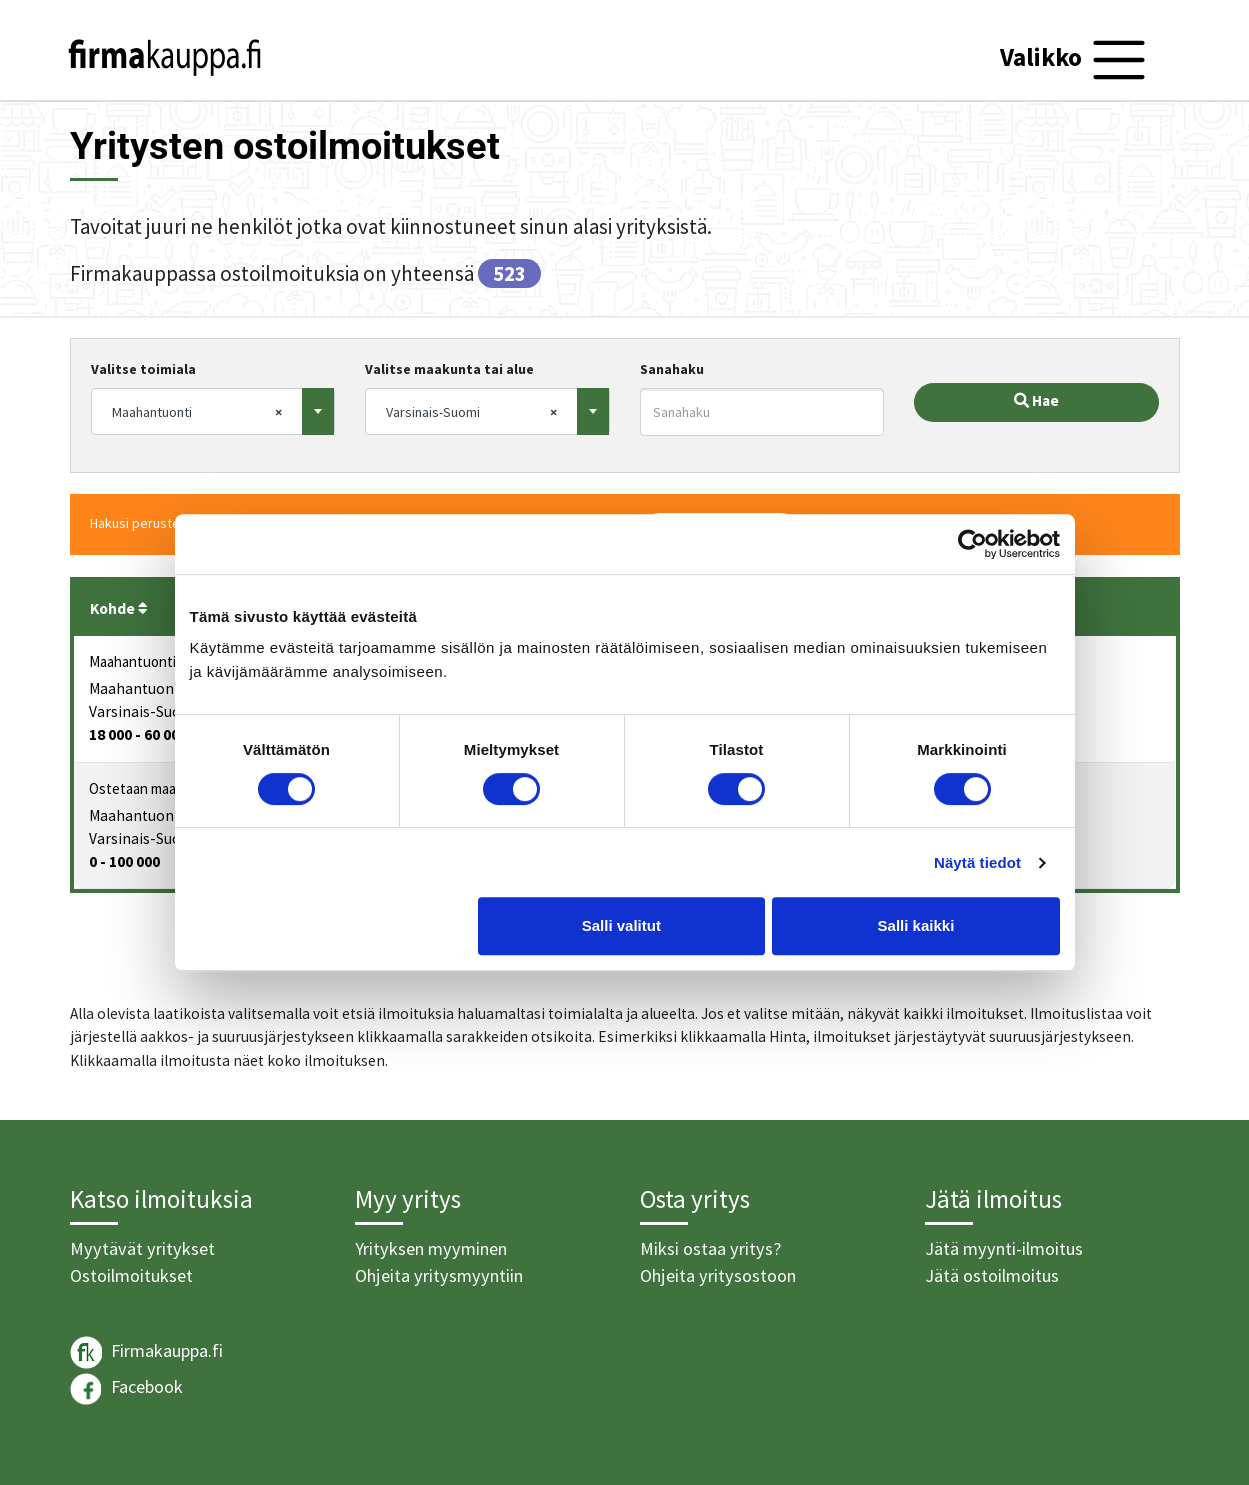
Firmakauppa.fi (146, 1352)
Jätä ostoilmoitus (992, 1275)
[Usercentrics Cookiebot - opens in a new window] (972, 544)
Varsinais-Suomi (144, 711)
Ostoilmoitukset (131, 1275)
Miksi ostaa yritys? (710, 1248)
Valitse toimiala (143, 369)
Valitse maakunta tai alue (449, 369)
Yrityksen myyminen (431, 1248)
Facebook (126, 1389)
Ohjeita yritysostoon (718, 1275)
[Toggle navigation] (1075, 60)
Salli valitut (621, 925)
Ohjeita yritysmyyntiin (439, 1275)
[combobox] (213, 411)
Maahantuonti (136, 688)
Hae (1036, 400)
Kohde (119, 608)
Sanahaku (672, 369)
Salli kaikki (916, 925)
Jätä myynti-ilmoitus (1004, 1248)
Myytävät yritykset (142, 1248)
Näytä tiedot (977, 862)
